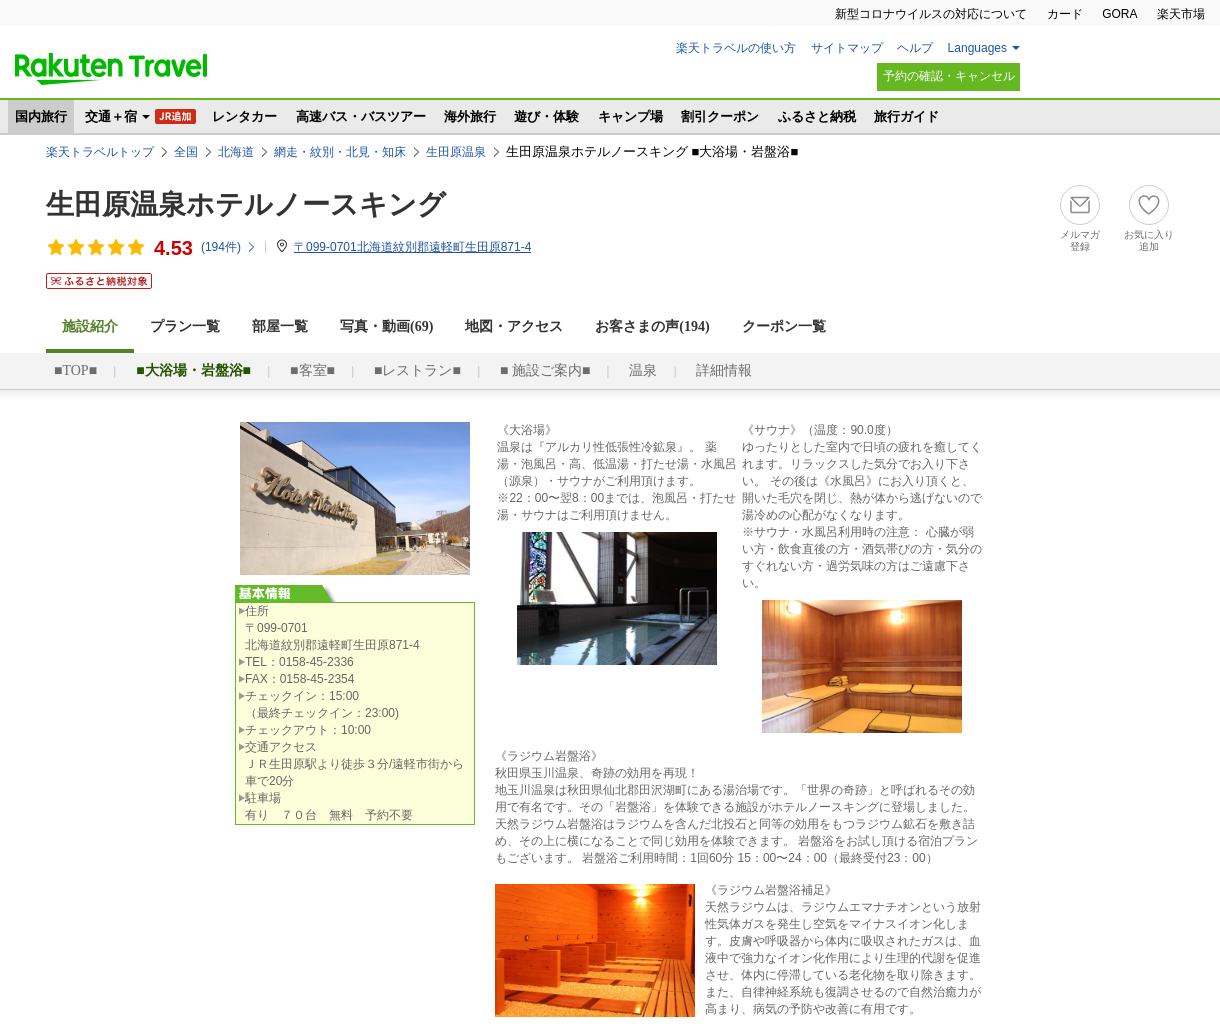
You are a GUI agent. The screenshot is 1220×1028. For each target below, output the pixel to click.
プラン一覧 (185, 326)
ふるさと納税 (817, 116)
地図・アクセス (514, 326)
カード (1065, 14)
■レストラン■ (417, 370)
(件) (229, 247)
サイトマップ (847, 48)
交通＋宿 (111, 116)
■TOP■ (75, 370)
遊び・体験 (546, 116)
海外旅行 (470, 116)
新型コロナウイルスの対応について (931, 14)
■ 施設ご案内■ (545, 370)
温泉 (643, 370)
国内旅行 (41, 116)
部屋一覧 (280, 326)
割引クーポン (720, 116)
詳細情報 (724, 370)
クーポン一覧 (784, 326)
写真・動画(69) (386, 326)
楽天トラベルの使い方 (736, 48)
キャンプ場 (630, 116)
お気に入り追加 (1149, 240)
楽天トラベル (111, 69)
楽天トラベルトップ (100, 152)
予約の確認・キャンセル (949, 76)
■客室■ (312, 370)
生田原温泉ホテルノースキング (246, 204)
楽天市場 (1181, 14)
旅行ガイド (906, 116)
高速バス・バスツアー (361, 116)
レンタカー (244, 116)
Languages (977, 48)
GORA (1119, 14)
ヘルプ (915, 48)
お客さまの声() (652, 326)
